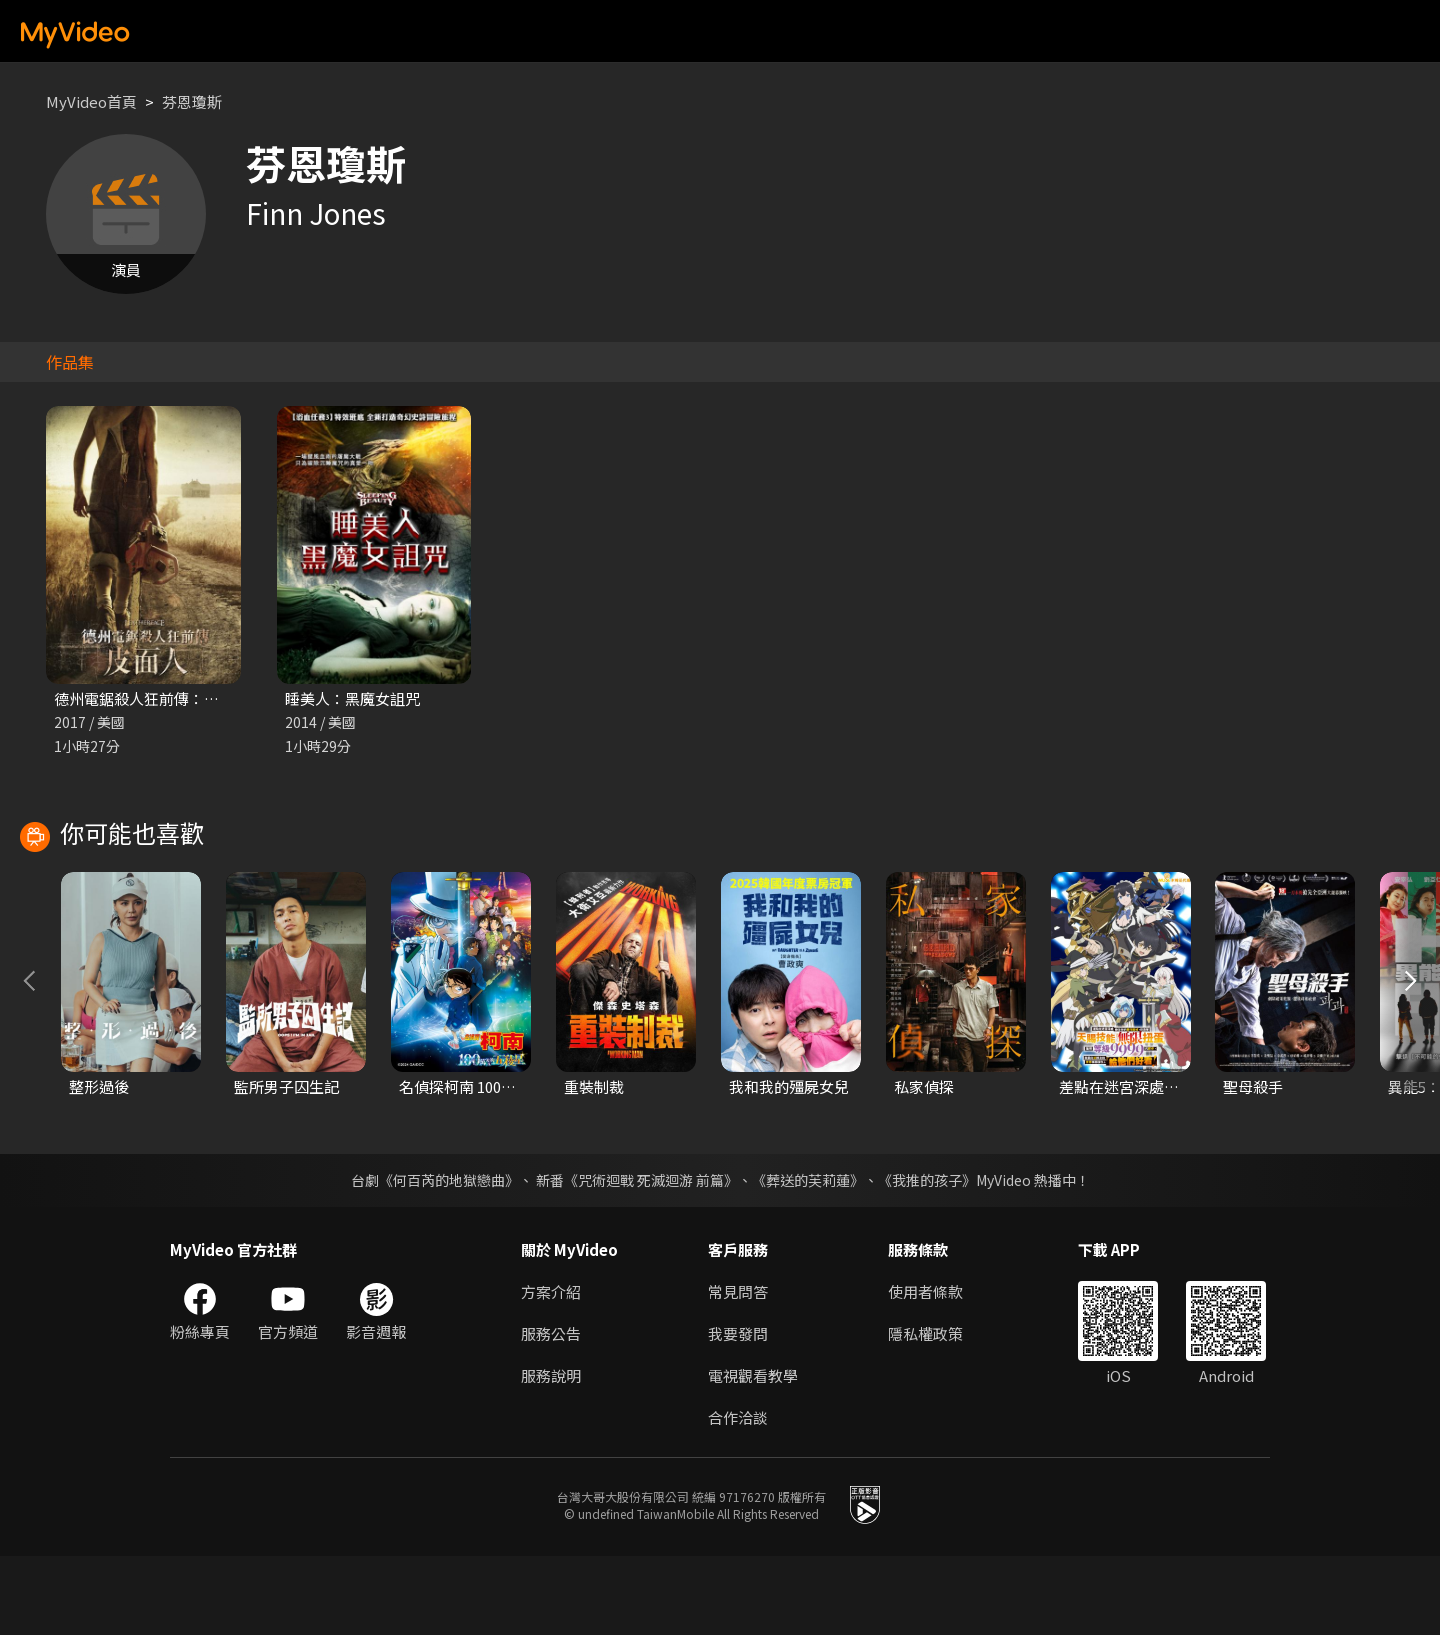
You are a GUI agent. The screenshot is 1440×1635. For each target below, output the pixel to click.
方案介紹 (551, 1370)
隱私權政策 (925, 1412)
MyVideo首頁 (91, 101)
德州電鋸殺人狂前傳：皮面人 (151, 698)
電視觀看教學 (753, 1454)
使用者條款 (925, 1370)
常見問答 (738, 1370)
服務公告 (551, 1412)
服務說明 (551, 1454)
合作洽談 (738, 1496)
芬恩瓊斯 (192, 101)
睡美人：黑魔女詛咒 (352, 698)
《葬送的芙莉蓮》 (808, 1259)
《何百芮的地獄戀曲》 (449, 1259)
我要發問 (738, 1412)
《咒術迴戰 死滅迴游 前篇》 (651, 1259)
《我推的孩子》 (927, 1259)
